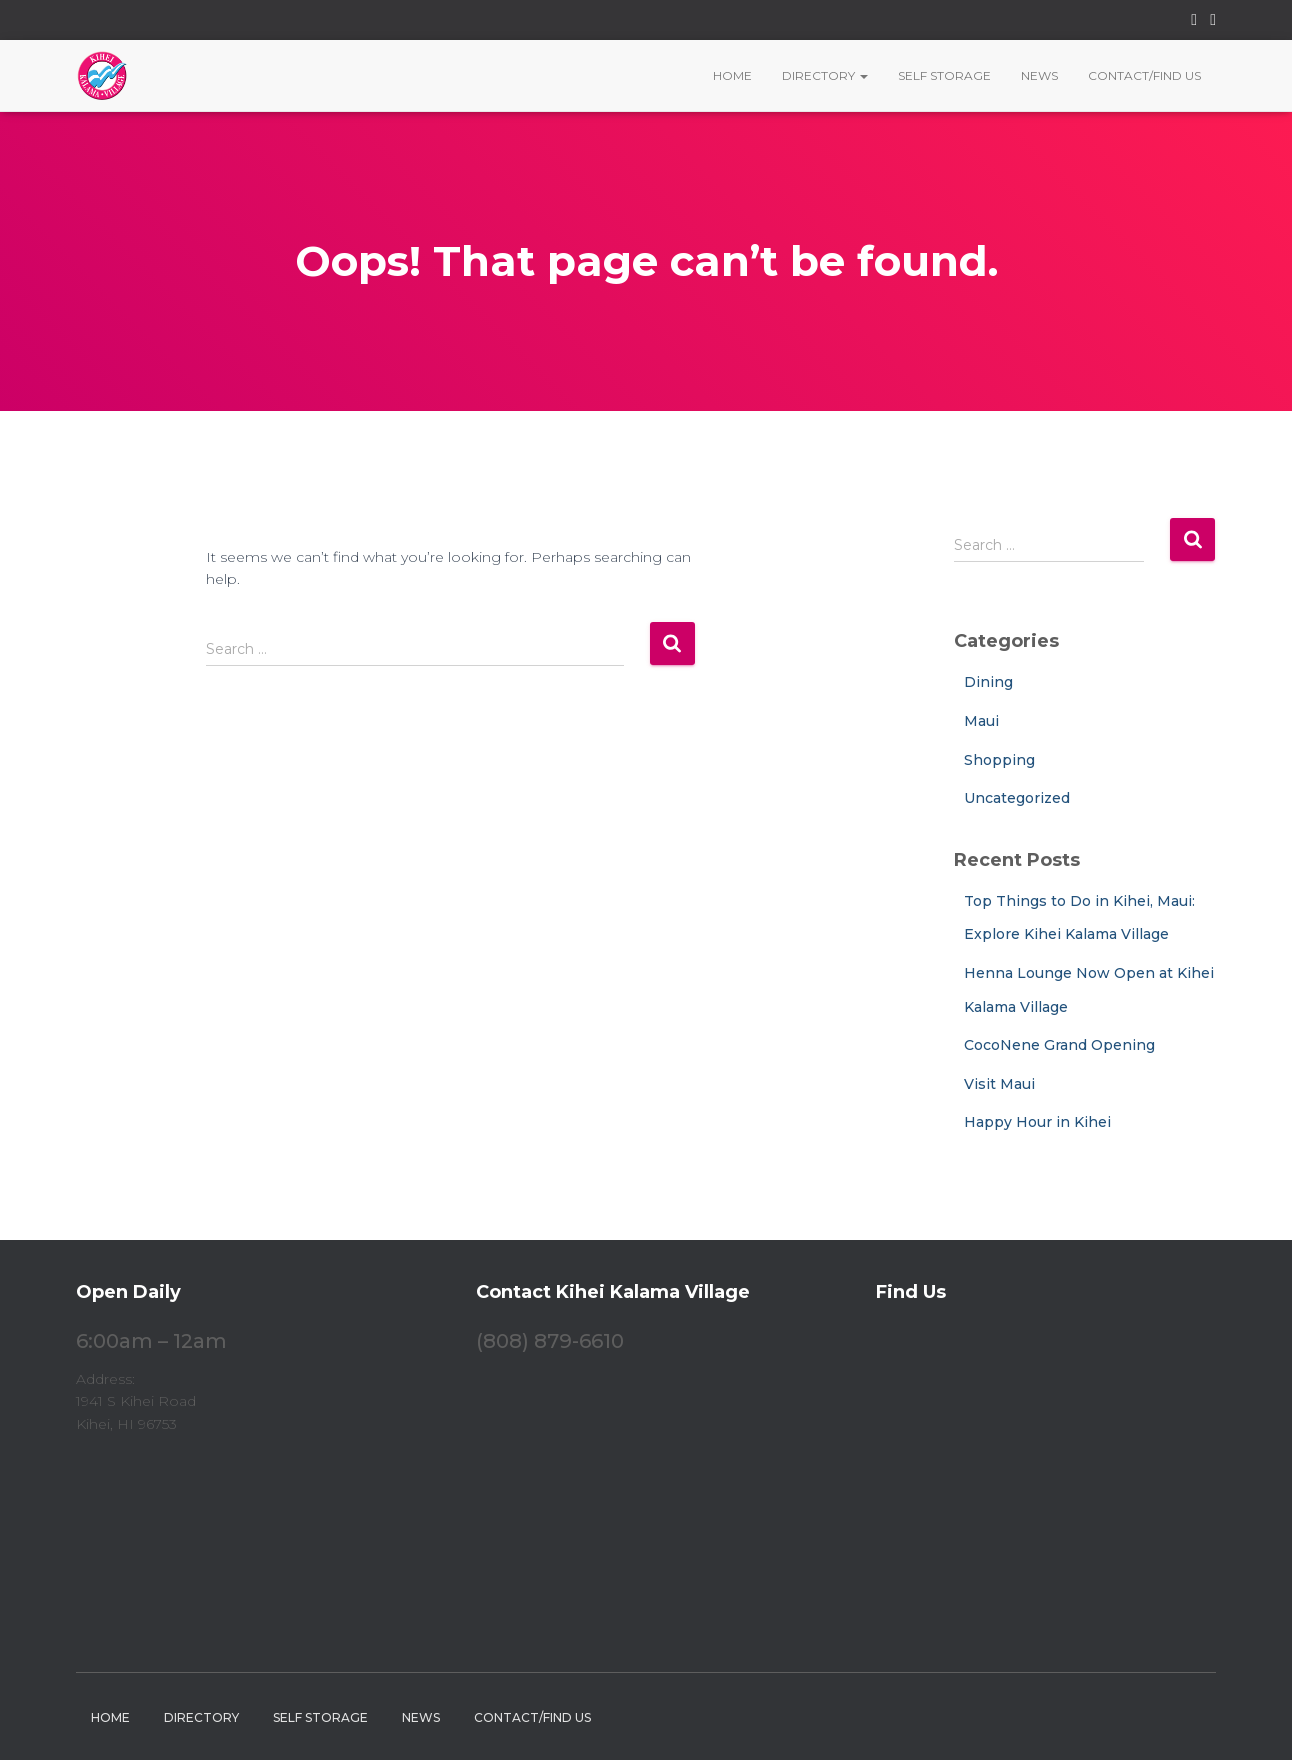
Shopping (999, 760)
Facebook (1194, 22)
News (1039, 75)
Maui (981, 721)
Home (732, 75)
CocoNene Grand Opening (1059, 1045)
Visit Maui (999, 1084)
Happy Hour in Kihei (1037, 1122)
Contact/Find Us (1144, 75)
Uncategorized (1017, 798)
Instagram (1213, 22)
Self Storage (944, 75)
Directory (825, 75)
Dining (988, 682)
